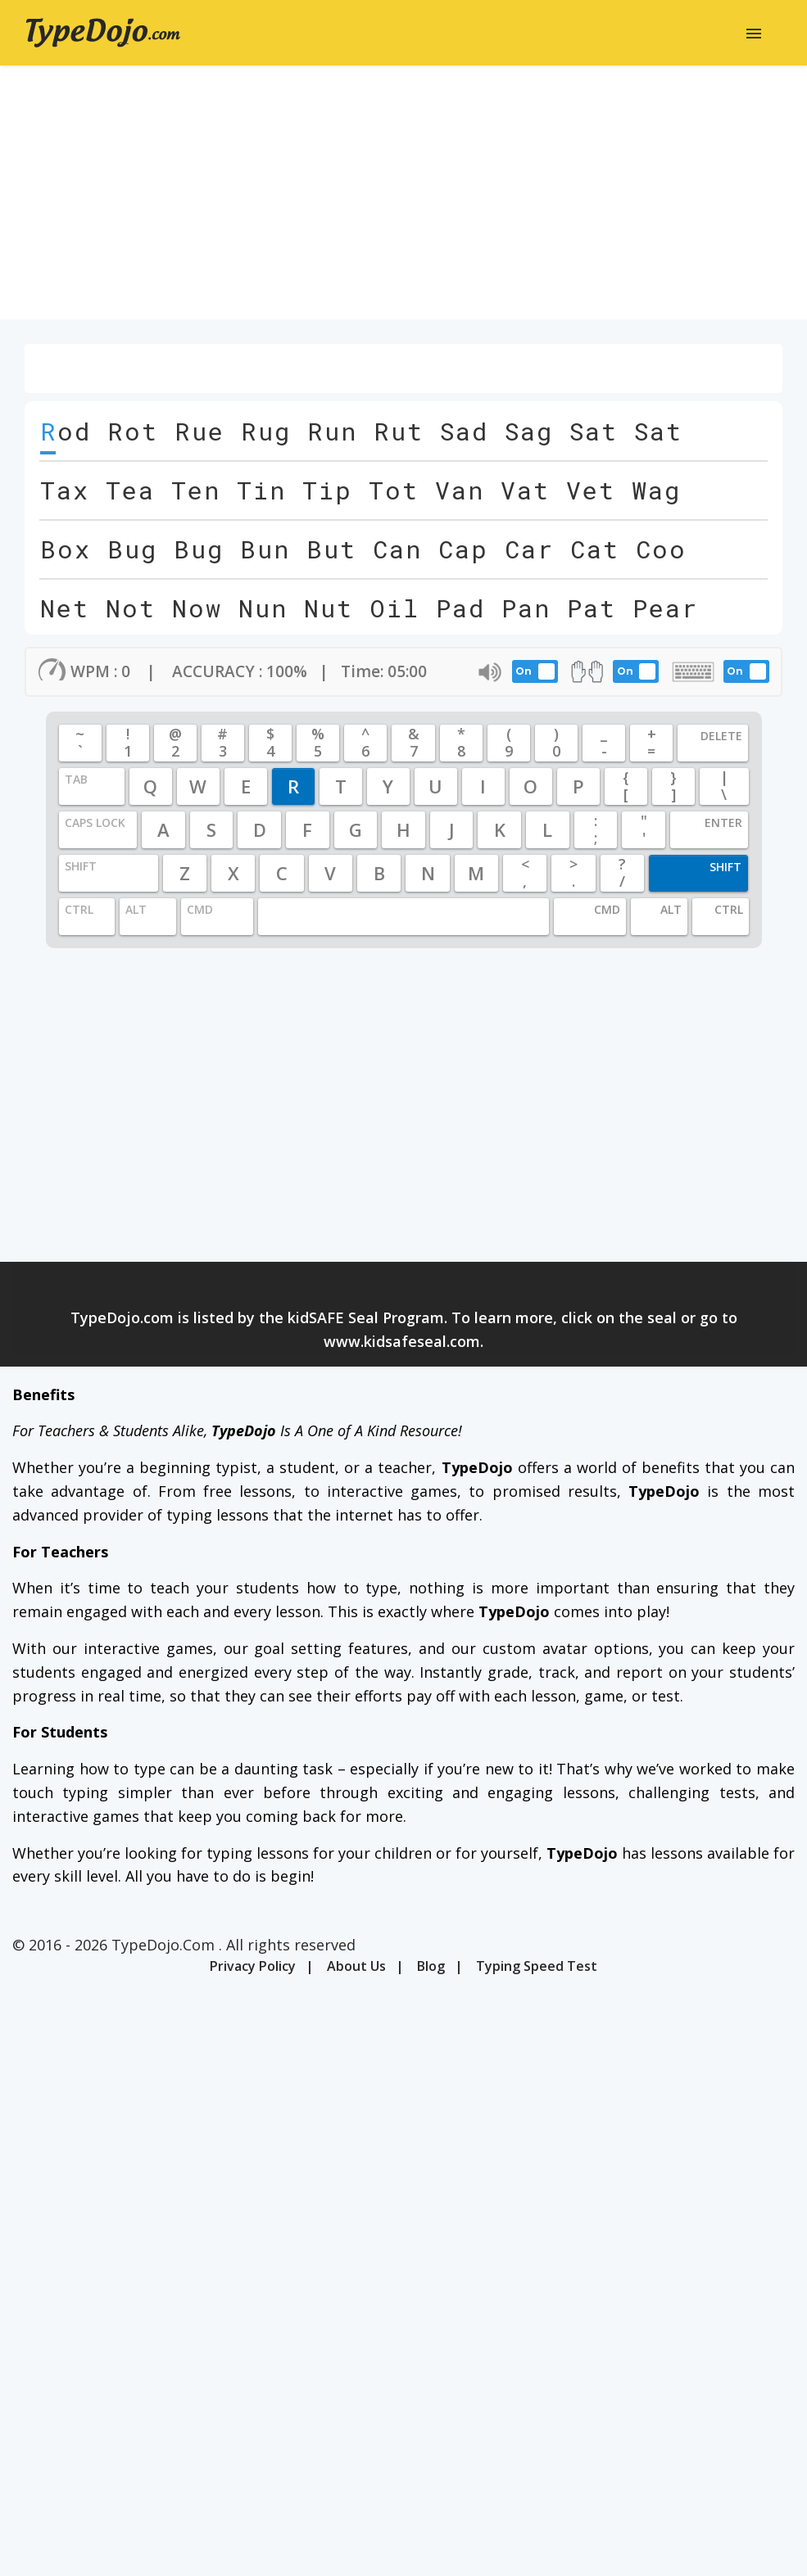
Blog (431, 1966)
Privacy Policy (253, 1966)
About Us (356, 1966)
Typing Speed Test (536, 1966)
